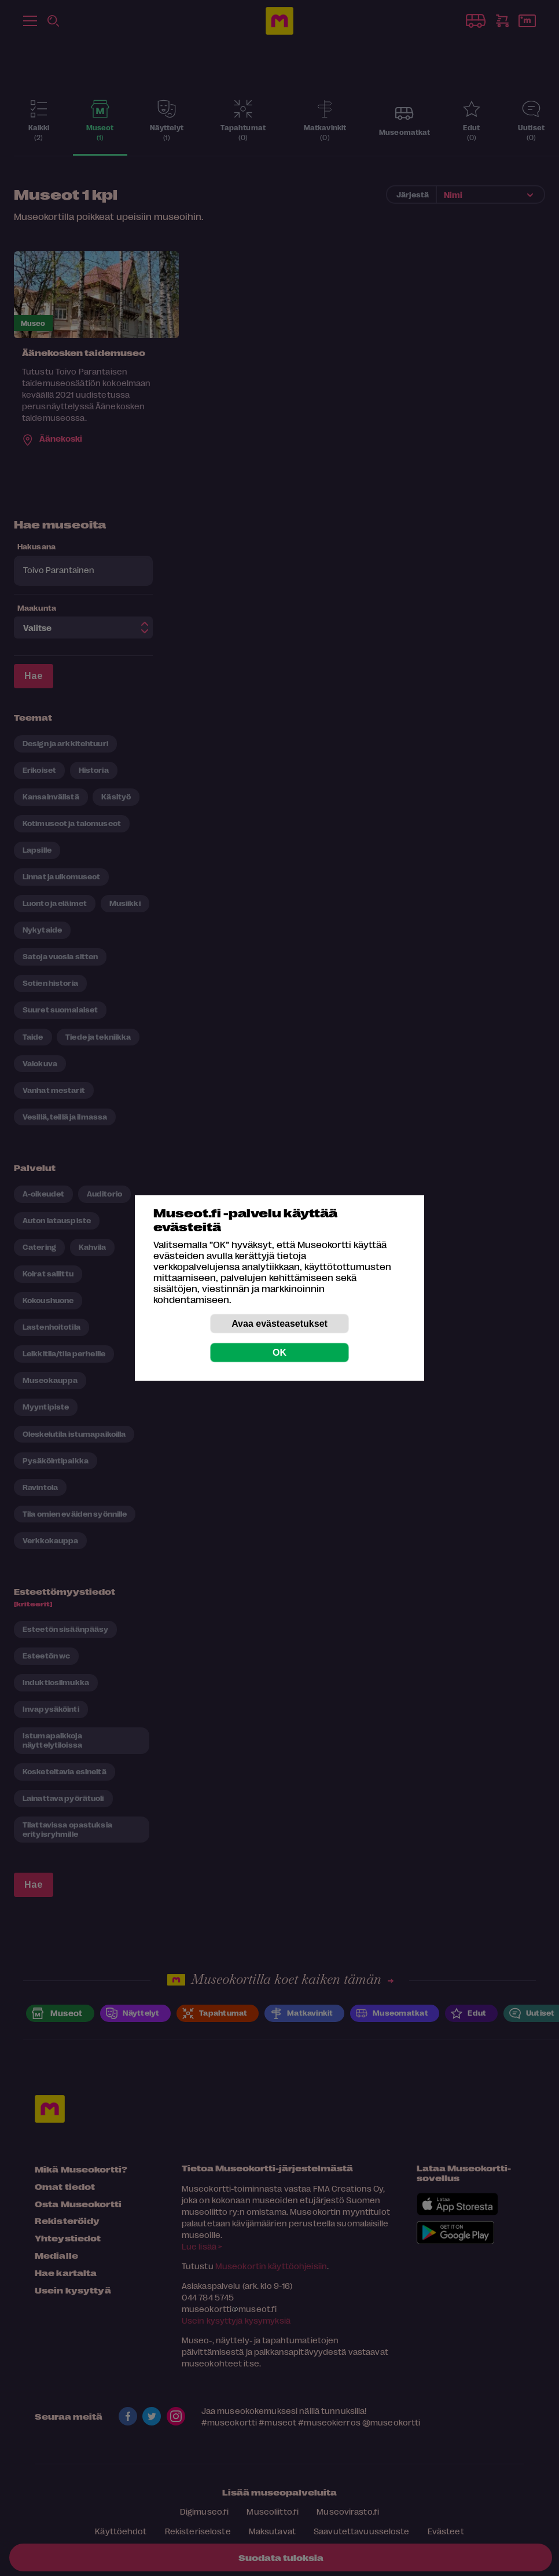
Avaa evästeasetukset (279, 1324)
